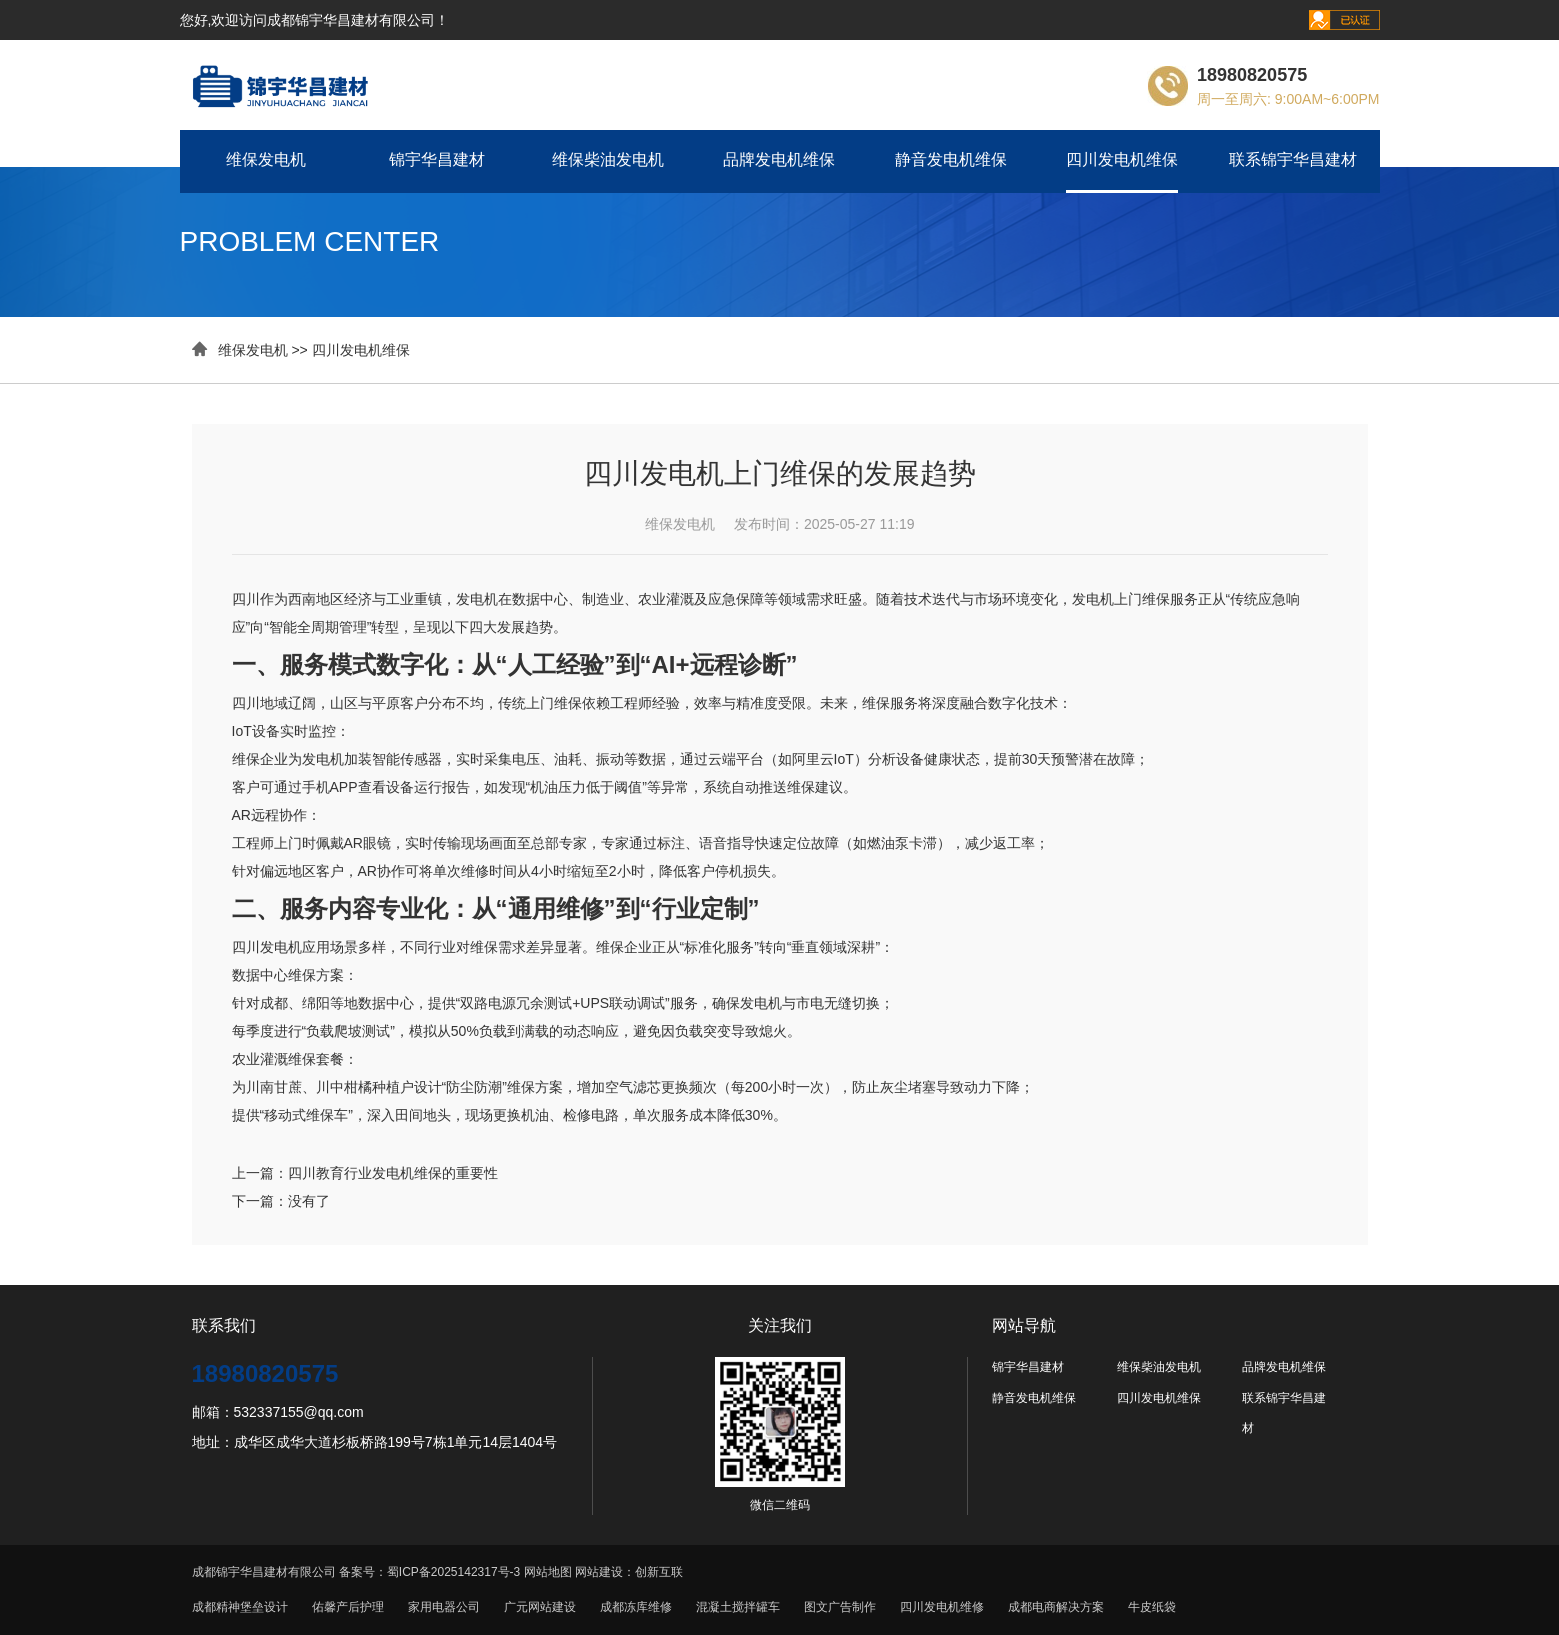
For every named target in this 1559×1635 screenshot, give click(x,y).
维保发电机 (266, 159)
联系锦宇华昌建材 (1293, 159)
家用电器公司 (444, 1607)
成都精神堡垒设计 (240, 1607)
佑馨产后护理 (348, 1607)
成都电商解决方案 (1056, 1607)
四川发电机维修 (942, 1607)
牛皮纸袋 (1152, 1607)
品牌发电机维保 (779, 159)
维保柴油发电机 (608, 159)
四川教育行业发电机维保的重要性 (393, 1173)
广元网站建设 (540, 1607)
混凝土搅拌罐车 (738, 1607)
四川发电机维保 (1122, 159)
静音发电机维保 (951, 159)
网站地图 (548, 1572)
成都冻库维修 (636, 1607)
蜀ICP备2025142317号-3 (453, 1572)
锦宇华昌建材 (437, 159)
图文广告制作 (840, 1607)
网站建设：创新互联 (629, 1572)
